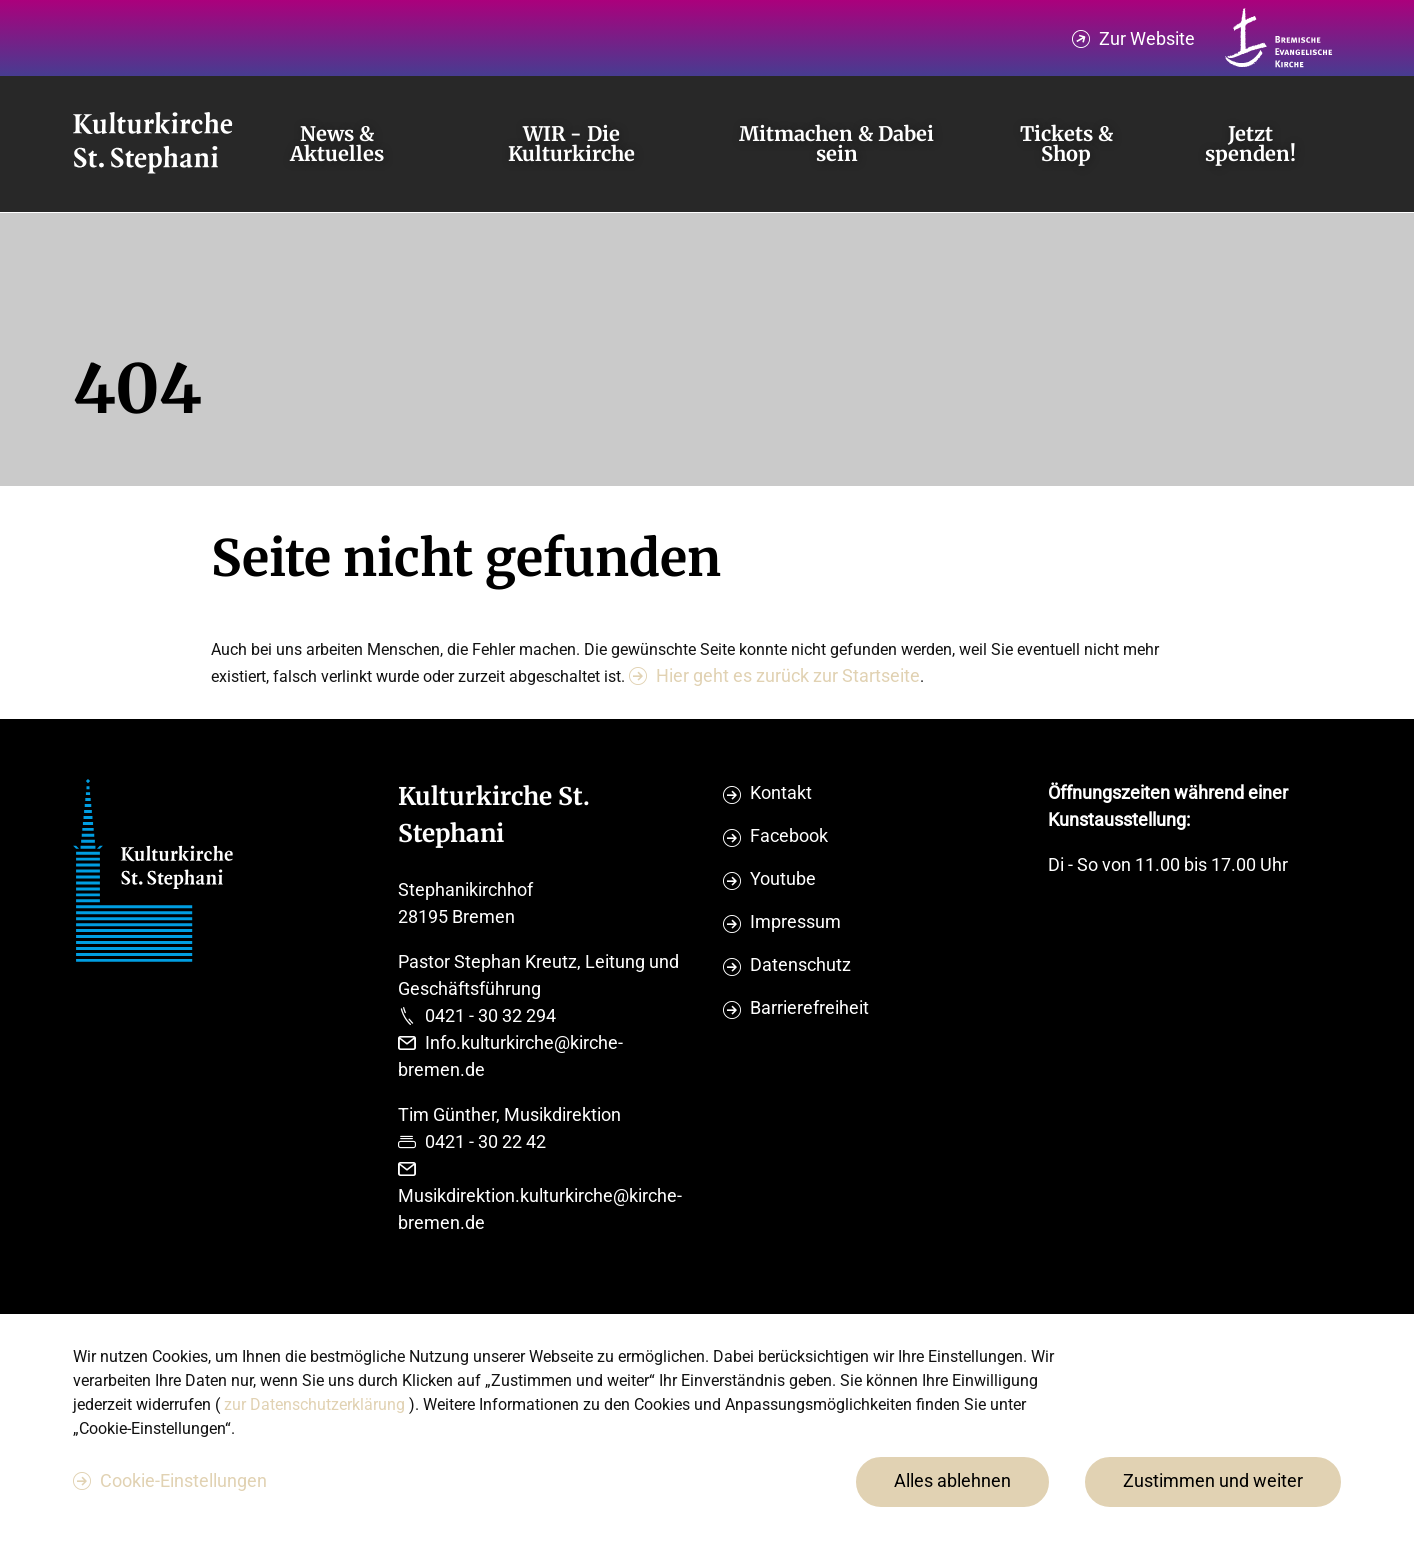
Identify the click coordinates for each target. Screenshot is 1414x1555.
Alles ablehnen (952, 1480)
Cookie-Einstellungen (183, 1480)
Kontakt (781, 792)
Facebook (789, 835)
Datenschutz (800, 964)
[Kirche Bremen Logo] (1279, 38)
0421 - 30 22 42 (485, 1141)
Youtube (783, 878)
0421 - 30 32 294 (490, 1015)
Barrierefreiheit (809, 1007)
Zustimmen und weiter (1213, 1480)
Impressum (795, 921)
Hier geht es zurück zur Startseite (788, 675)
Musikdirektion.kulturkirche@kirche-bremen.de (540, 1209)
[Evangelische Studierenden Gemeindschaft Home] (152, 144)
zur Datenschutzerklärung (316, 1404)
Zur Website (1147, 38)
